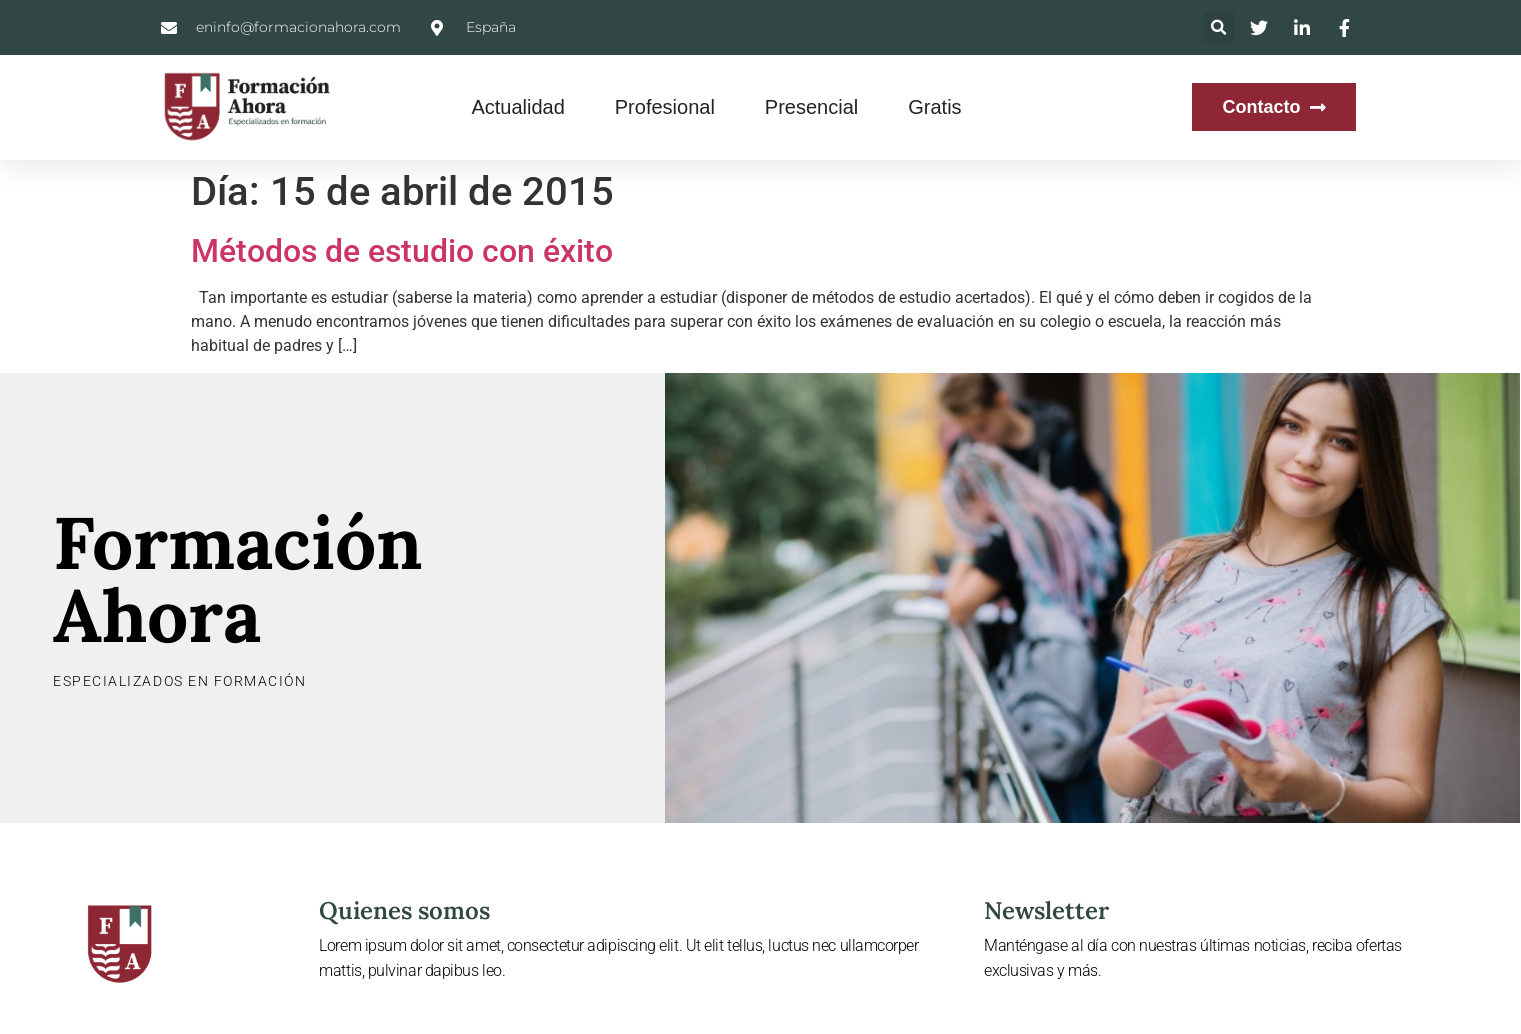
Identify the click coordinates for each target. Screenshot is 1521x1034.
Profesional (665, 107)
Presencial (811, 107)
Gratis (934, 107)
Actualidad (517, 107)
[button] (1219, 27)
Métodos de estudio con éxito (402, 251)
